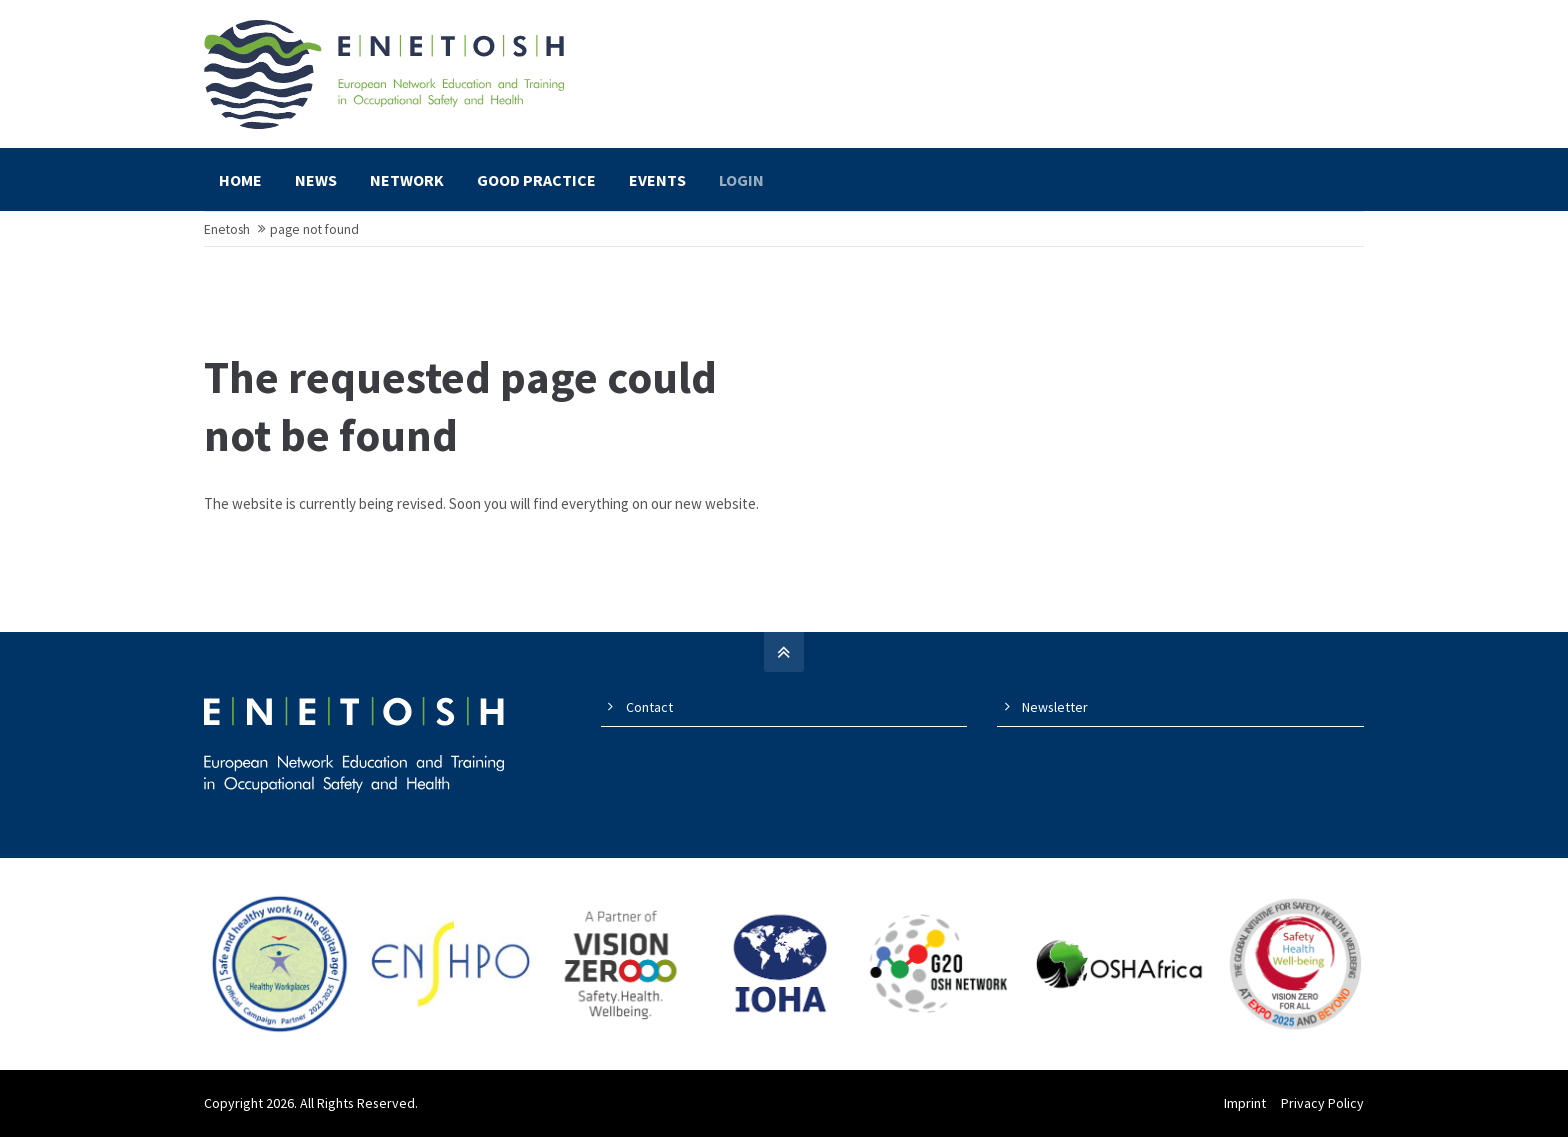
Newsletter (1055, 707)
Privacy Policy (1322, 1103)
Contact (649, 707)
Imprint (1245, 1103)
